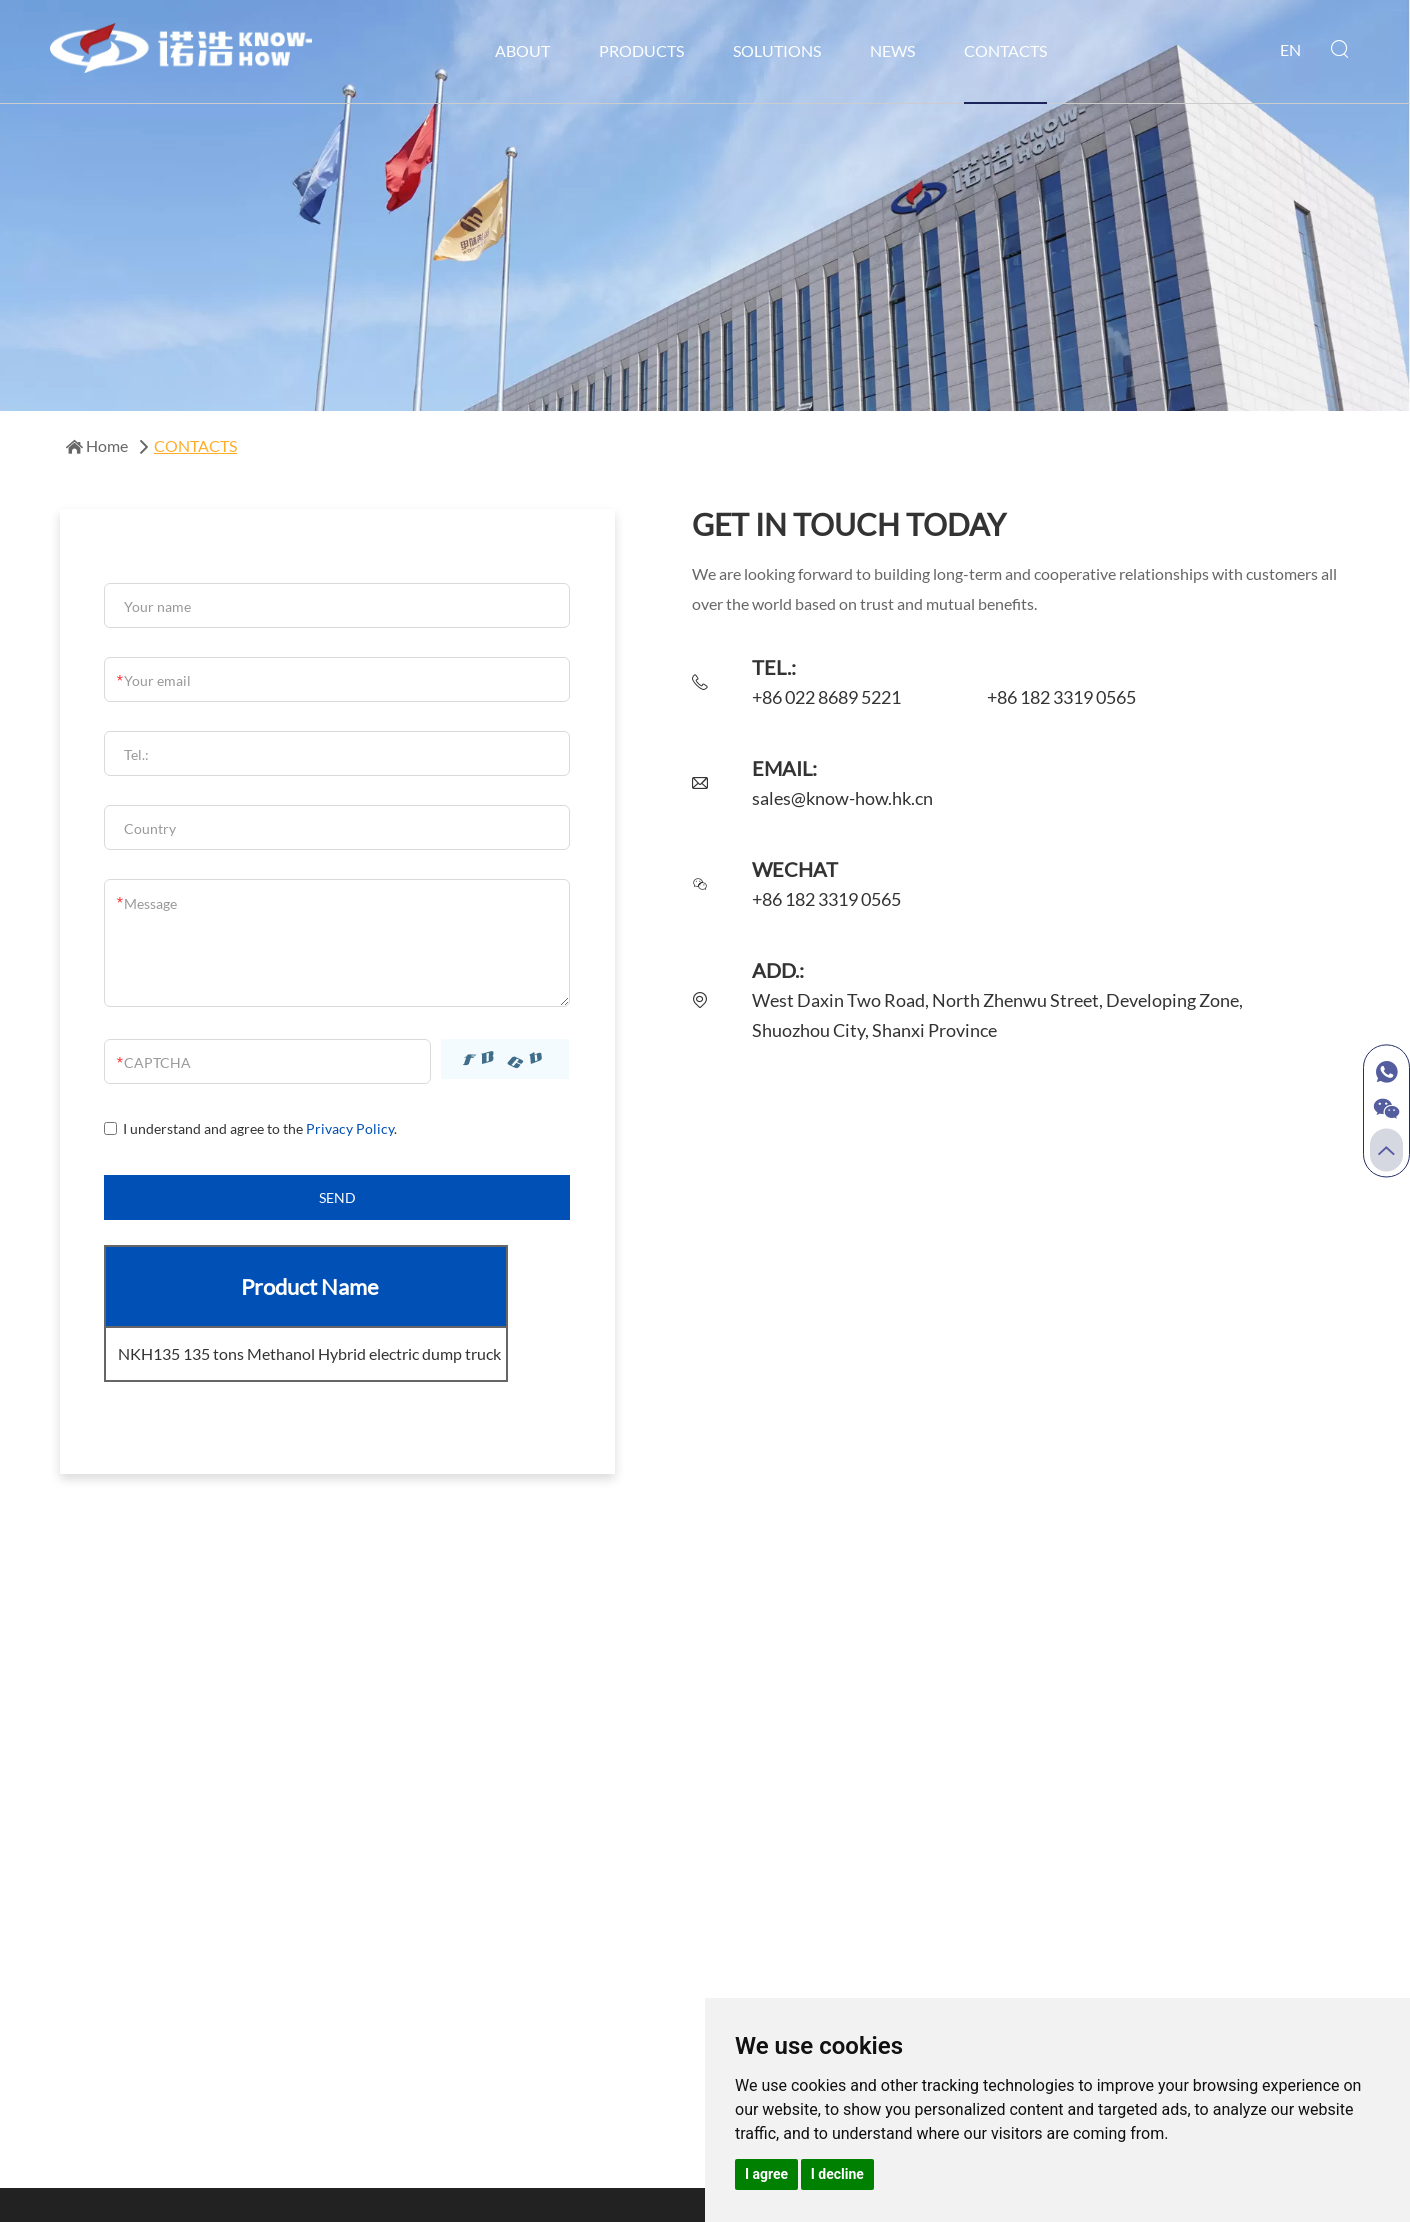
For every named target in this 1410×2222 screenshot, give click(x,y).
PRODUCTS (641, 50)
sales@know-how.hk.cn (842, 799)
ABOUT (522, 50)
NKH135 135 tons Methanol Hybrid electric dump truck (309, 1353)
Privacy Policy (348, 1129)
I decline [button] (837, 2174)
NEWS (892, 50)
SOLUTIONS (777, 50)
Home (98, 445)
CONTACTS (1005, 50)
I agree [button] (766, 2174)
